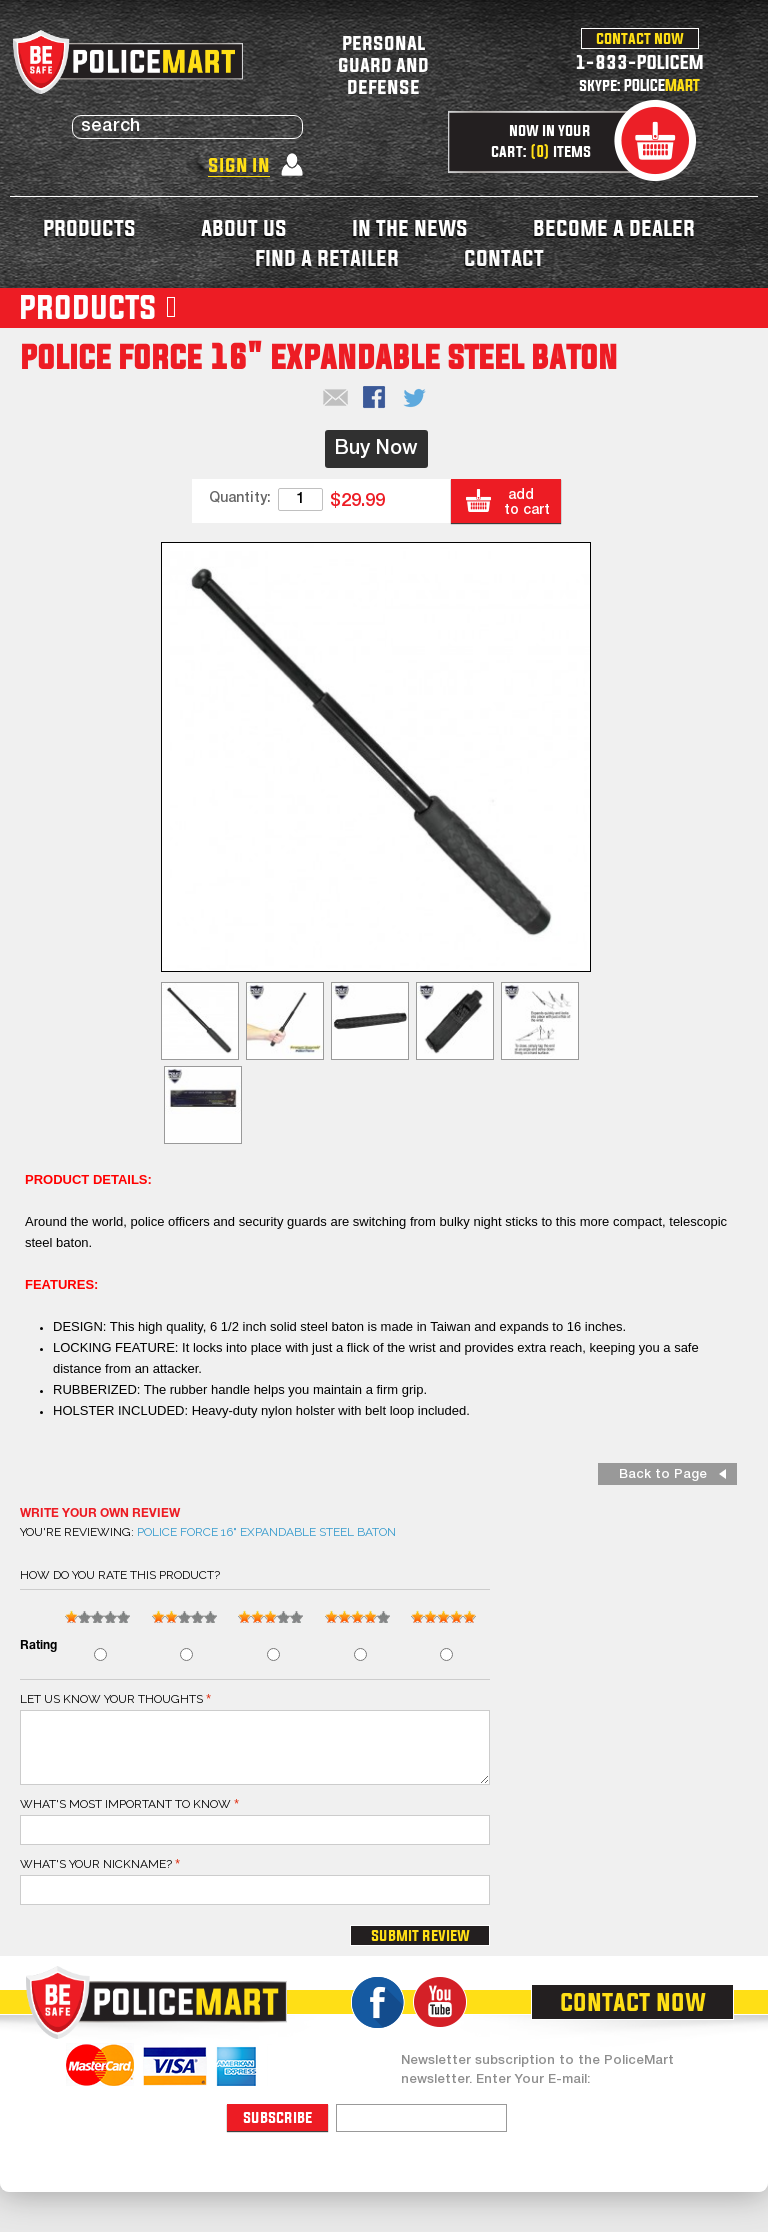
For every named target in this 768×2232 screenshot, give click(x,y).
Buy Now (376, 449)
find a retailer (327, 257)
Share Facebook (376, 399)
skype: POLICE (639, 85)
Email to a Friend (336, 399)
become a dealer (614, 227)
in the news (410, 227)
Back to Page (663, 1474)
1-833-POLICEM (639, 61)
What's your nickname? (96, 1864)
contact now (640, 38)
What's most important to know (125, 1804)
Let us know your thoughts (111, 1699)
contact (504, 257)
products (89, 227)
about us (244, 227)
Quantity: (240, 498)
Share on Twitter (416, 399)
